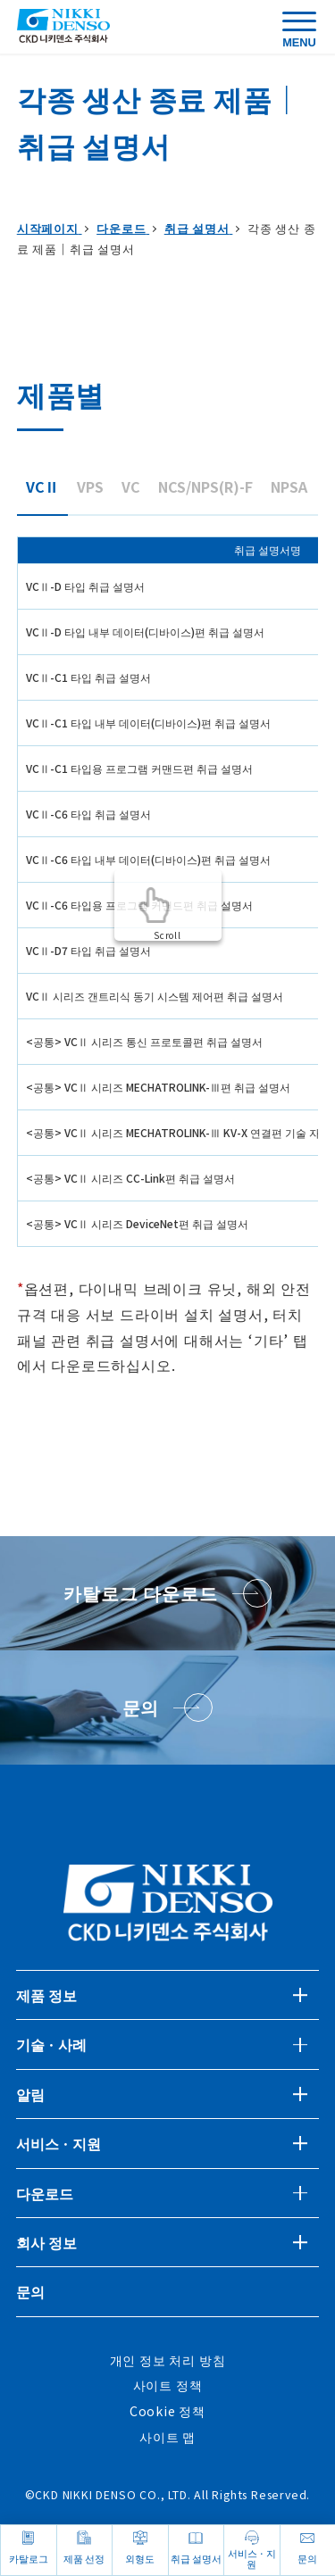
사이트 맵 (167, 2437)
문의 (30, 2291)
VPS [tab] (90, 486)
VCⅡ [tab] (42, 486)
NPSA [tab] (289, 486)
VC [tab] (130, 486)
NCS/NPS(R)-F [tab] (205, 486)
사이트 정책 (168, 2385)
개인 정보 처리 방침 (168, 2360)
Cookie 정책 (167, 2411)
